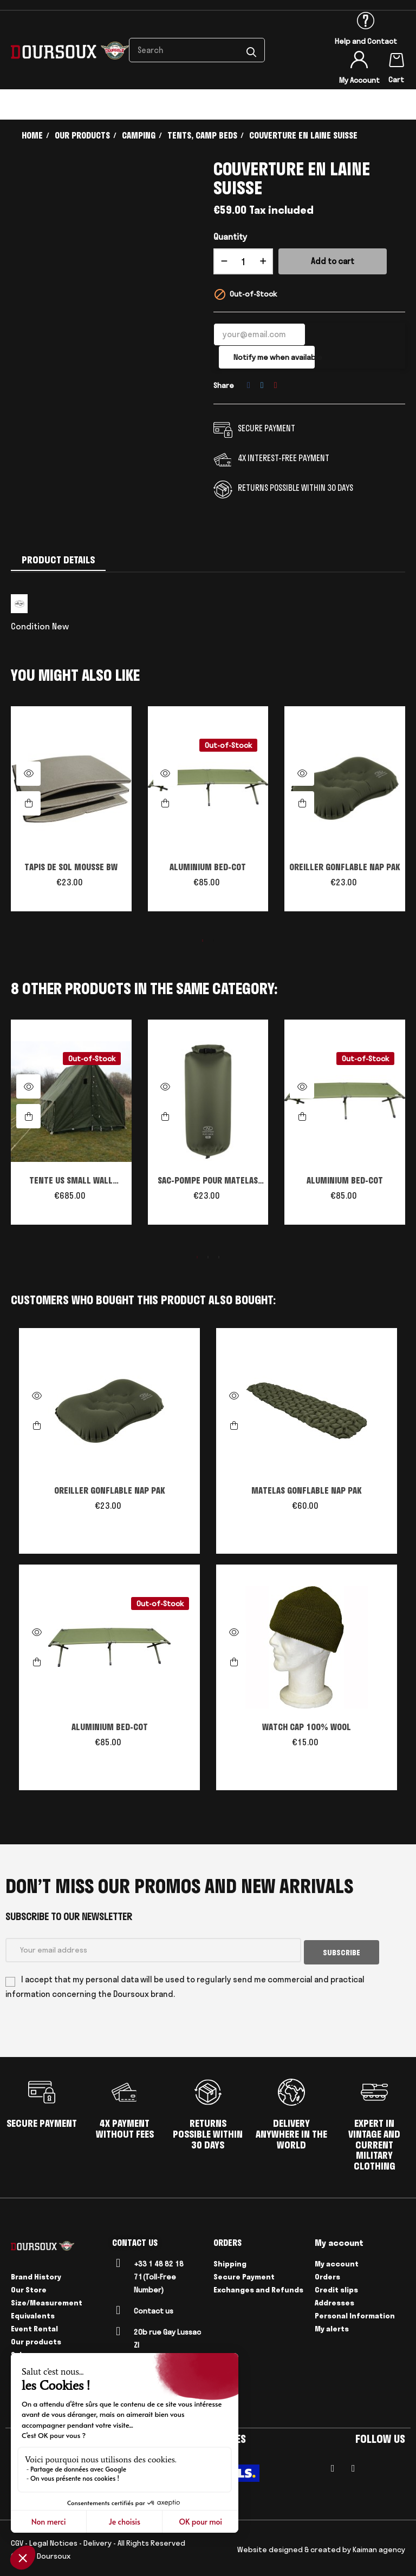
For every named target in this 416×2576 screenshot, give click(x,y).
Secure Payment (244, 2274)
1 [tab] (202, 940)
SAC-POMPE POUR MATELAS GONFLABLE (208, 1181)
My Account (359, 80)
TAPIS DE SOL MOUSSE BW (71, 867)
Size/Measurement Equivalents (46, 2306)
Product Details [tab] (58, 560)
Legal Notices (53, 2540)
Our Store (29, 2287)
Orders (327, 2274)
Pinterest (275, 385)
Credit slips (336, 2287)
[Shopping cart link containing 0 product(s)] (396, 57)
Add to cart (332, 261)
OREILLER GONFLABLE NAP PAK (344, 867)
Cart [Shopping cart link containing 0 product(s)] (396, 79)
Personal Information (355, 2313)
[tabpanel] (71, 814)
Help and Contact (366, 41)
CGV (17, 2540)
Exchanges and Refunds (258, 2287)
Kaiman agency (379, 2547)
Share (248, 385)
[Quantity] (243, 261)
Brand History (36, 2274)
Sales (21, 2352)
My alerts (332, 2326)
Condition (30, 626)
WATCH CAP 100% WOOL (306, 1726)
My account (337, 2261)
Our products (36, 2339)
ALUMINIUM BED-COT (208, 867)
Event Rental (34, 2326)
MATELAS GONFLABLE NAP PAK (306, 1490)
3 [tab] (218, 1257)
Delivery (97, 2540)
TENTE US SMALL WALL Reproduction (71, 1181)
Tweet (262, 385)
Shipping (229, 2261)
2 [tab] (213, 940)
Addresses (334, 2300)
